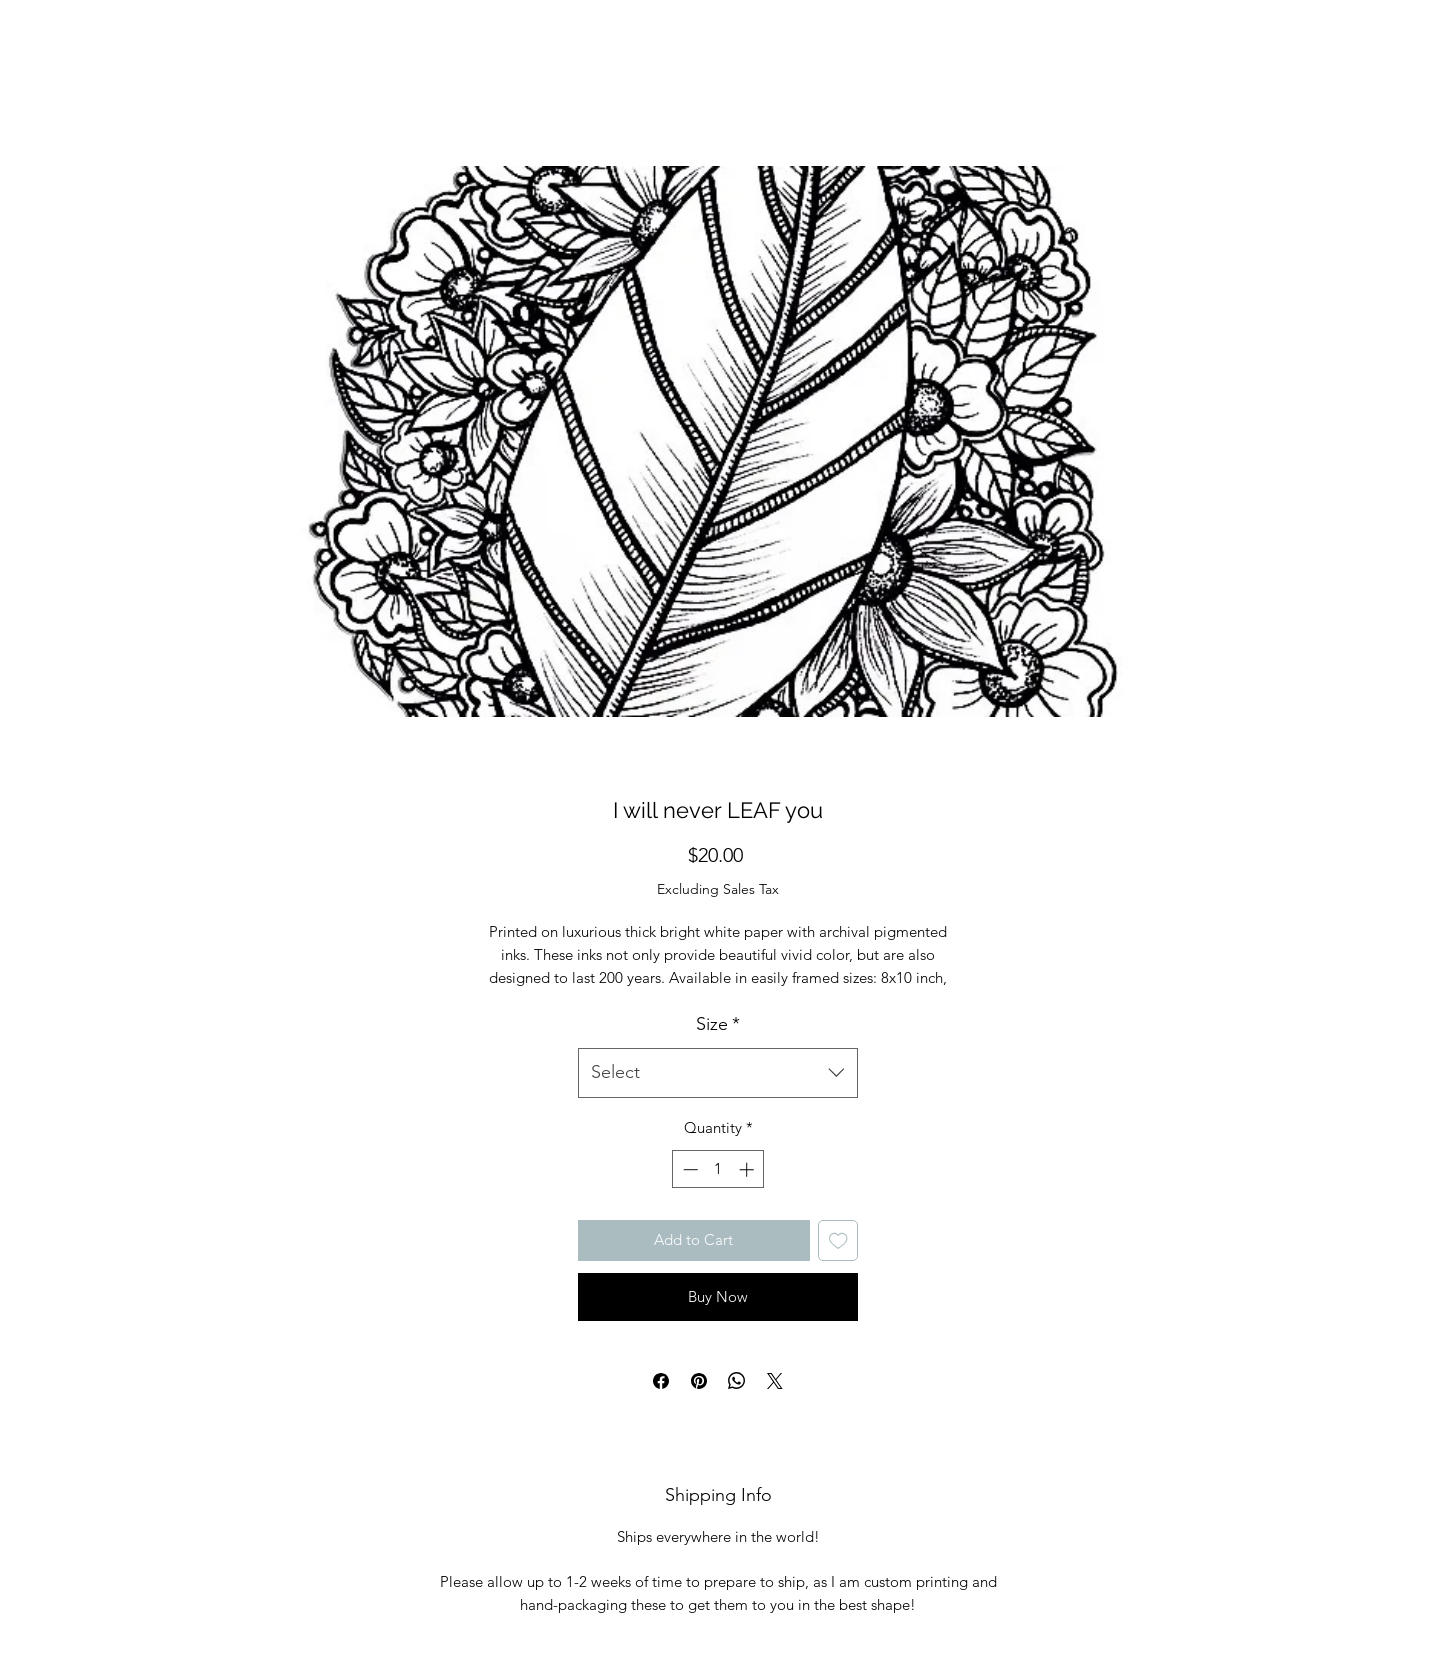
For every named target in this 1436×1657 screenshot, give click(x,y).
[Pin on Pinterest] (699, 1381)
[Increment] (748, 1169)
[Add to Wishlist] (838, 1240)
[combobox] (718, 1073)
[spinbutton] (718, 1169)
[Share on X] (775, 1381)
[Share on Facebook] (661, 1381)
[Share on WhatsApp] (737, 1381)
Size (718, 1024)
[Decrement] (688, 1169)
